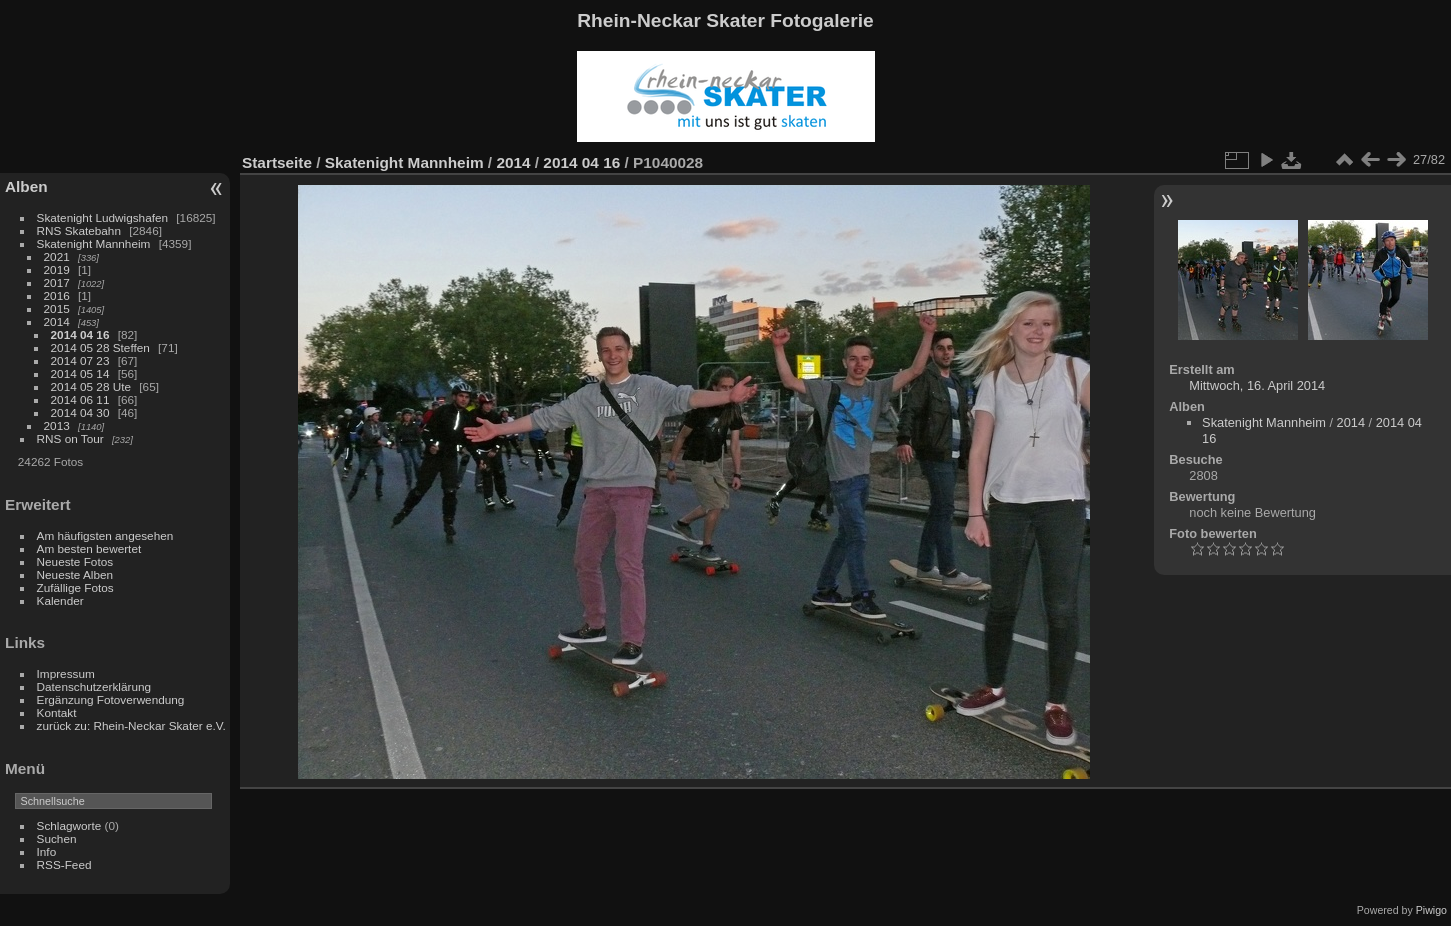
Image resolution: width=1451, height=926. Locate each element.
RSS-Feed (64, 864)
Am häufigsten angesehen (105, 535)
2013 (57, 425)
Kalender (60, 600)
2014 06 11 (80, 399)
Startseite (277, 162)
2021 (57, 256)
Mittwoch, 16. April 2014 (1257, 385)
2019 (57, 269)
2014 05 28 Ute (91, 386)
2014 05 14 (80, 373)
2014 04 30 (80, 412)
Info (47, 851)
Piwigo (1431, 910)
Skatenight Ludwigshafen (102, 217)
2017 (57, 282)
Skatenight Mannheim (94, 243)
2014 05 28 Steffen (100, 347)
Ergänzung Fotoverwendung (111, 699)
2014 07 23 (80, 360)
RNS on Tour (70, 438)
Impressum (66, 673)
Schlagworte (69, 825)
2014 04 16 (80, 334)
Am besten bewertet (89, 548)
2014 (57, 321)
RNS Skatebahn (79, 230)
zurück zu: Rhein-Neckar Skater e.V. (131, 725)
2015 (57, 308)
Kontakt (57, 712)
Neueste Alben (75, 574)
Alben (26, 186)
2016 (57, 295)
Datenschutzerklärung (94, 686)
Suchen (57, 838)
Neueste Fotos (75, 561)
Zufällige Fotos (75, 587)
